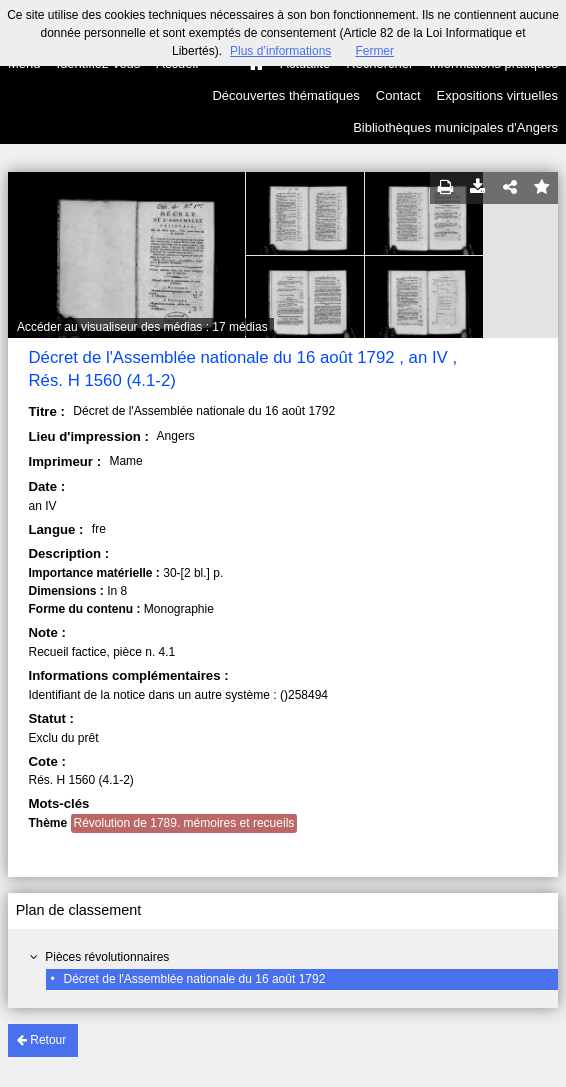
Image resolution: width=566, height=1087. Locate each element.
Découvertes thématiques (285, 95)
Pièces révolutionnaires (107, 957)
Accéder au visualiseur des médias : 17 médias (142, 327)
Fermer (374, 51)
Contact (398, 95)
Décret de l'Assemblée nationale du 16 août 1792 (195, 979)
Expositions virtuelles (497, 95)
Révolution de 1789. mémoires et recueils (184, 823)
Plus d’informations (280, 51)
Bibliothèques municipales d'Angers (455, 127)
